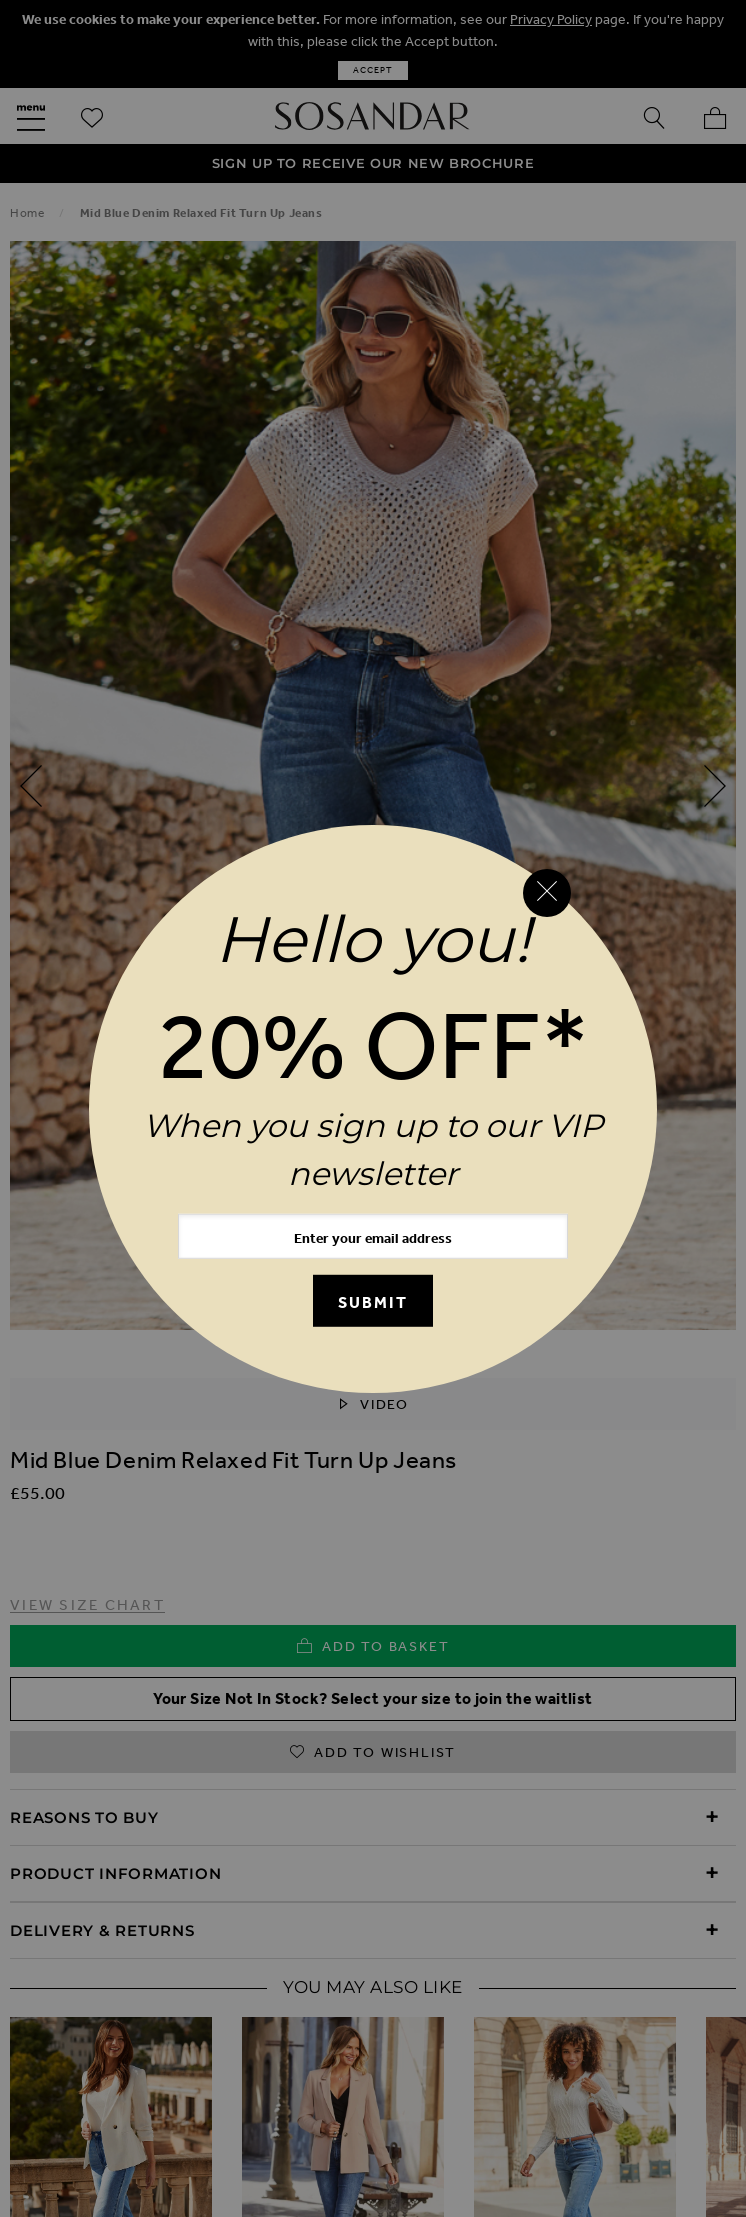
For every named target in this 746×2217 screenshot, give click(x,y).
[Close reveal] (547, 893)
